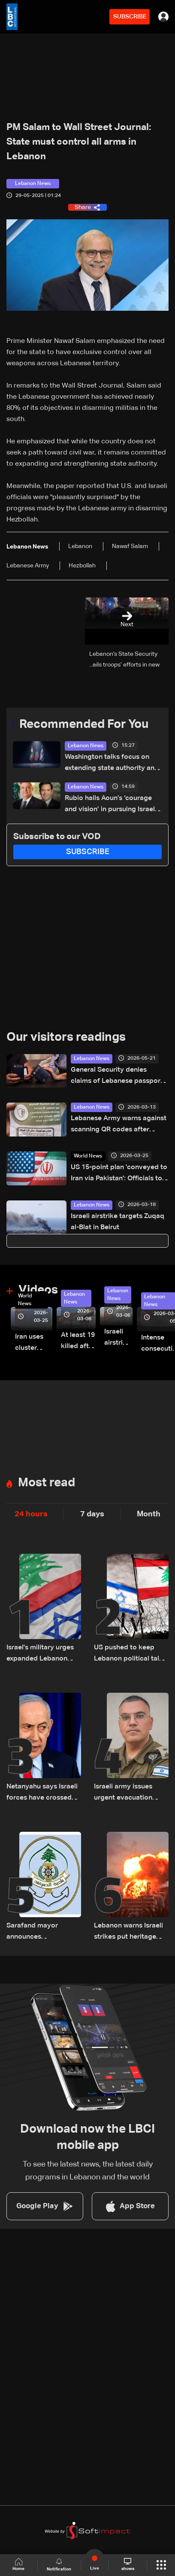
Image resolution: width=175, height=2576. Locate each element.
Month (148, 1514)
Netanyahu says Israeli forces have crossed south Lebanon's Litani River (42, 1793)
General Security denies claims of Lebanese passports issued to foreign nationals (118, 1077)
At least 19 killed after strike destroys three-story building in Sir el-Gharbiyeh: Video (78, 1342)
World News (88, 1156)
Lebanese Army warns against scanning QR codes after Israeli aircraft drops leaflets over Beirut (118, 1125)
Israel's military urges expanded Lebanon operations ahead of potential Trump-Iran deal (40, 1654)
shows (127, 2564)
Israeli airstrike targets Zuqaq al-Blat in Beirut (117, 1222)
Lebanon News (85, 746)
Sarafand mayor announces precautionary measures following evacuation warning (37, 1932)
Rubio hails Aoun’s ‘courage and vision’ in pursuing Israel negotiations (110, 805)
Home (18, 2564)
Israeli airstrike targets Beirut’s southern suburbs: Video (118, 1338)
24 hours (31, 1514)
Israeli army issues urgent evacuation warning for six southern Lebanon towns (123, 1793)
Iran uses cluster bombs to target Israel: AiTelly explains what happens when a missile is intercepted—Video (33, 1343)
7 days (92, 1514)
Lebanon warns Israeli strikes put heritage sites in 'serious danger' (131, 1932)
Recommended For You (83, 724)
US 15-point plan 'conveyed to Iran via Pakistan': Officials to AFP (119, 1174)
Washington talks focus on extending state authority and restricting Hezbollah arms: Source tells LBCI (112, 764)
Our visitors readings (66, 1037)
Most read (46, 1483)
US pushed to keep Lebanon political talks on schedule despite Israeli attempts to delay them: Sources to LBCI (131, 1654)
